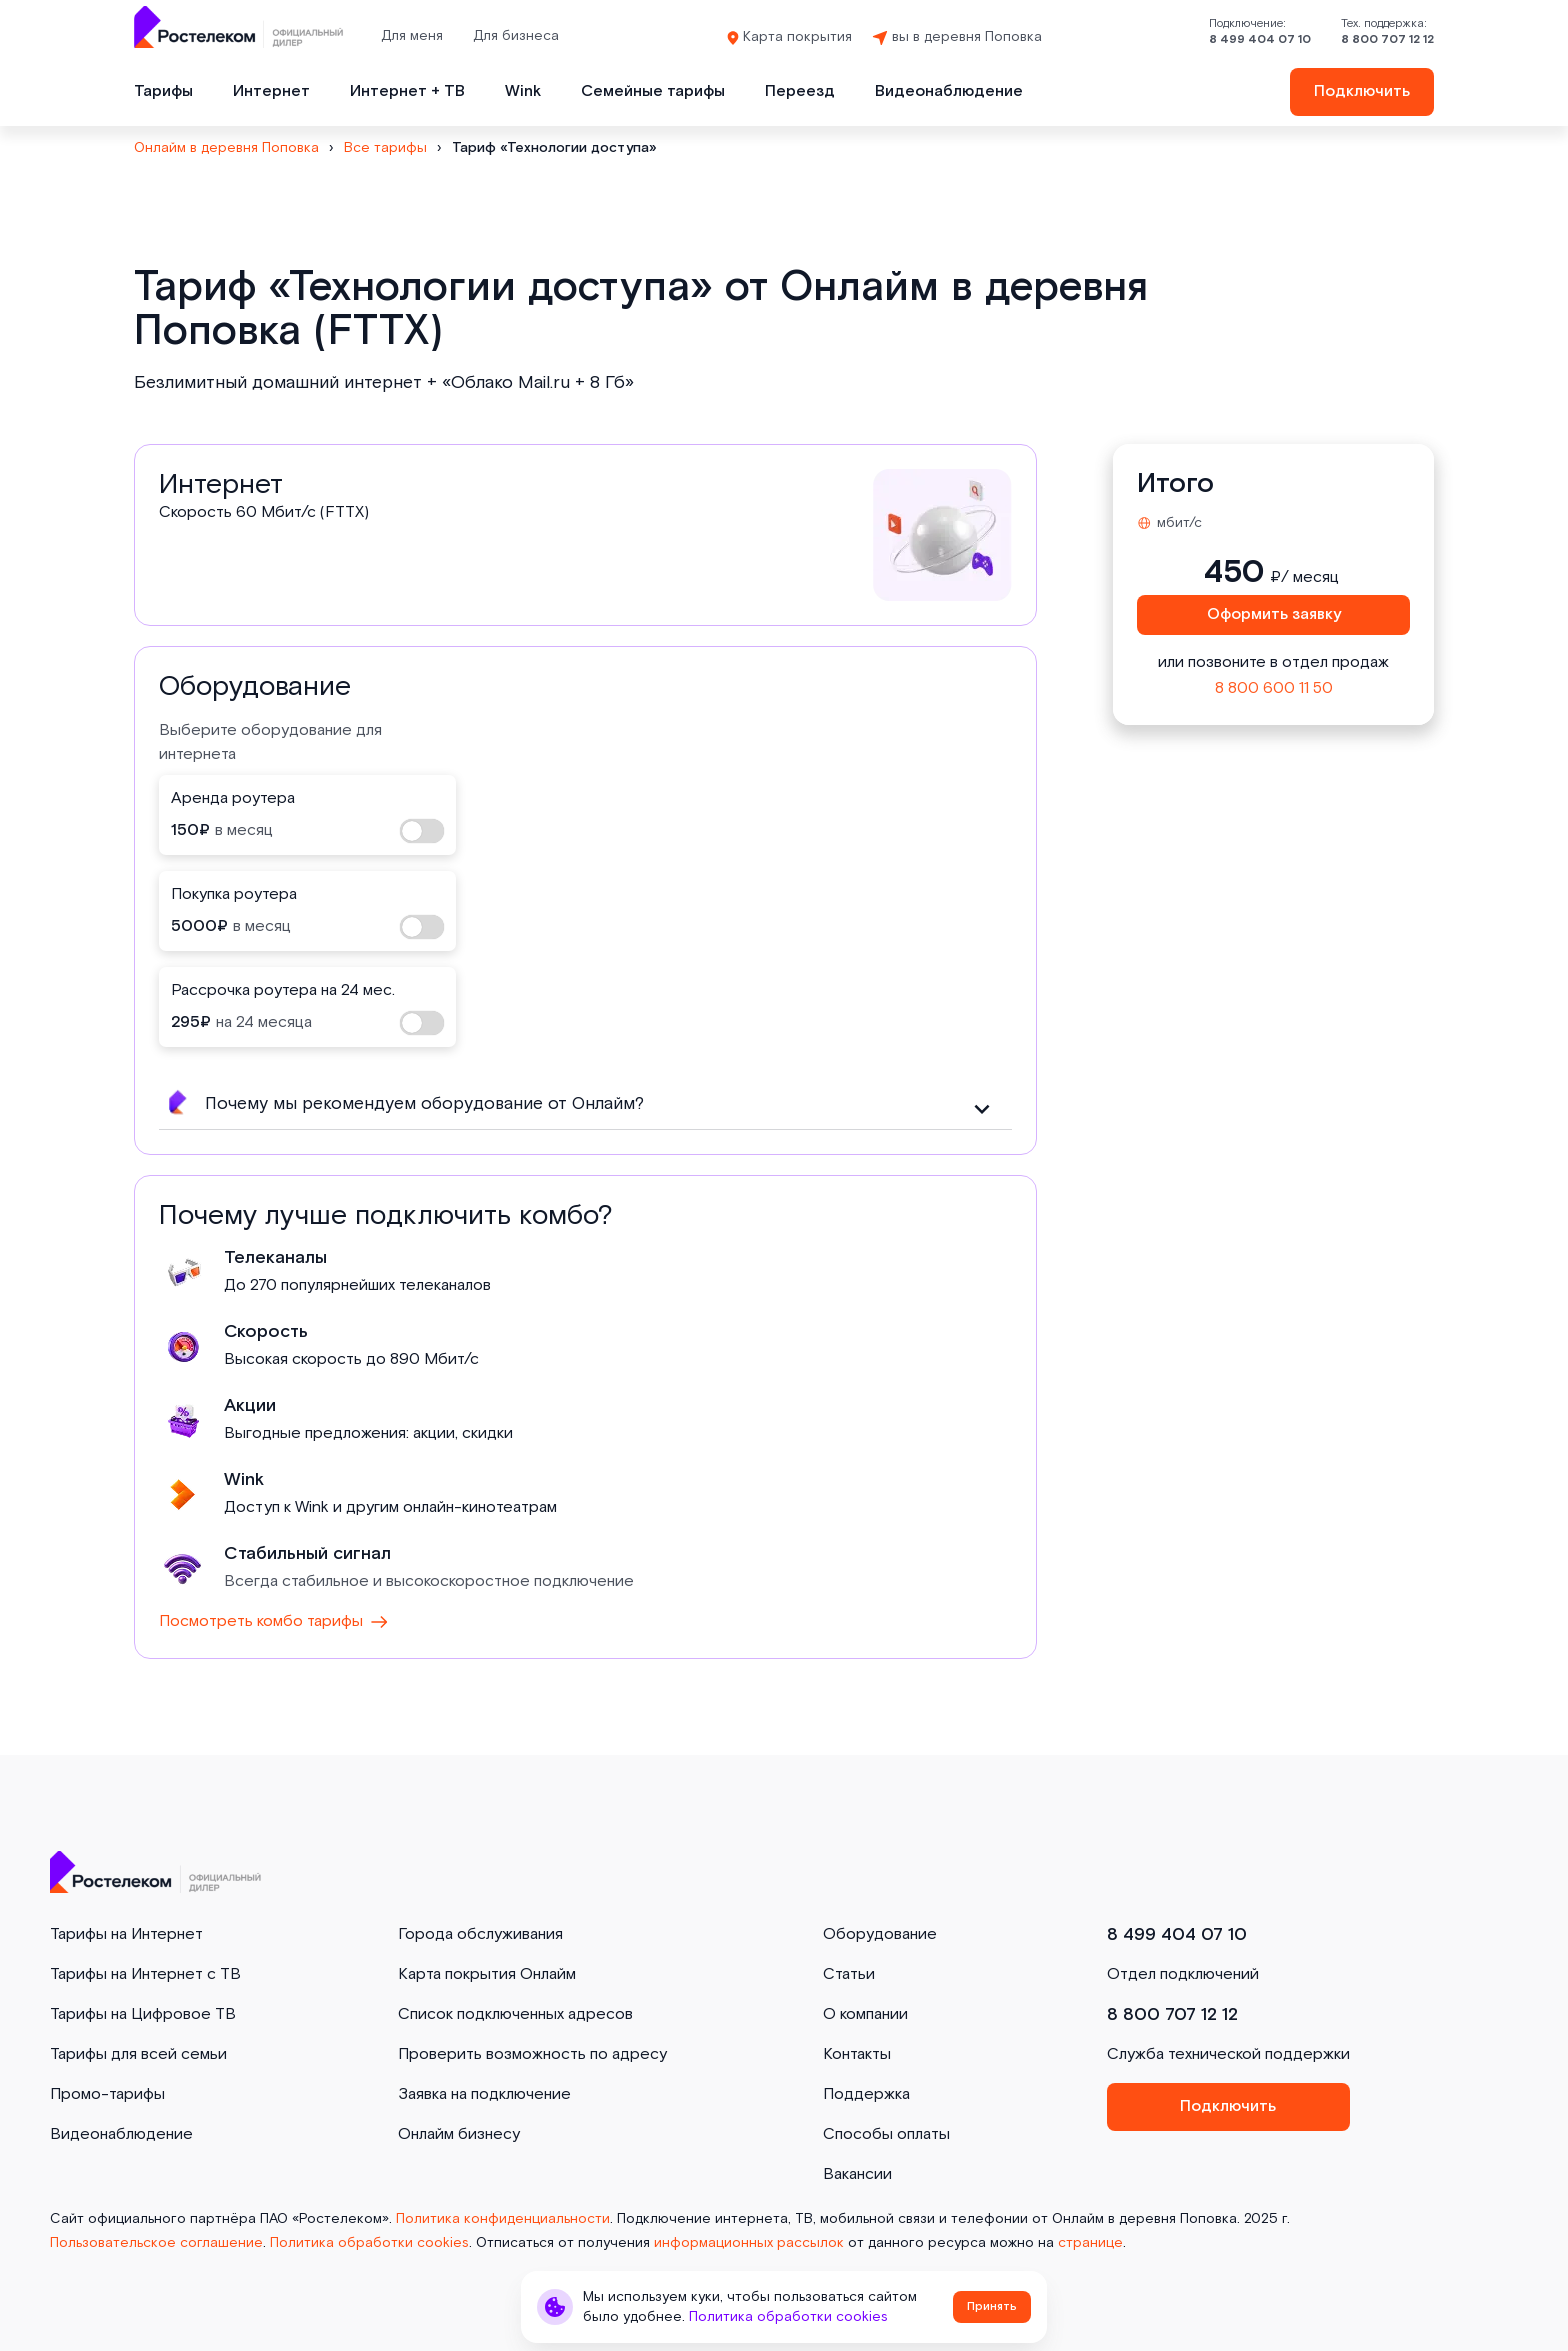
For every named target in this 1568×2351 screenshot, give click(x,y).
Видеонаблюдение (949, 91)
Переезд (800, 91)
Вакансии (857, 2174)
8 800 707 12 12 (1387, 39)
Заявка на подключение (484, 2094)
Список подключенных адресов (515, 2014)
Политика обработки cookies (369, 2243)
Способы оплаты (886, 2134)
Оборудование (880, 1934)
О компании (865, 2014)
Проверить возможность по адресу (532, 2054)
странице (1090, 2243)
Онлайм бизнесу (459, 2134)
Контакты (857, 2054)
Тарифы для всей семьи (138, 2054)
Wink (523, 91)
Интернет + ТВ (407, 91)
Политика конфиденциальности (503, 2219)
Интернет (271, 91)
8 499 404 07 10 (1260, 39)
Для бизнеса (516, 36)
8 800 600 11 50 (1274, 688)
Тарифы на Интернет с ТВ (145, 1974)
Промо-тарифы (107, 2094)
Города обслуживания (480, 1934)
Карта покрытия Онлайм (487, 1974)
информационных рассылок (749, 2243)
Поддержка (866, 2094)
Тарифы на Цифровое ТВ (143, 2014)
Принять (992, 2306)
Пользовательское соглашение (156, 2243)
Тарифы (163, 91)
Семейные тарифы (653, 91)
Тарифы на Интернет (126, 1934)
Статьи (849, 1974)
